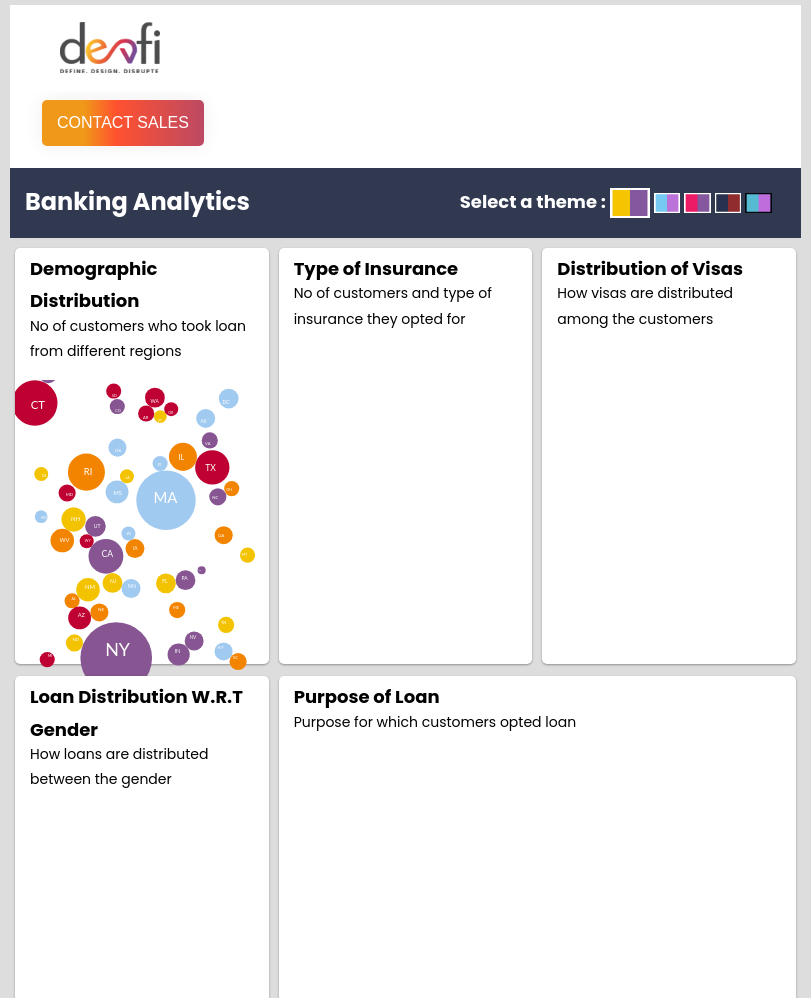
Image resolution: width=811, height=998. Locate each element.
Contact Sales (123, 122)
